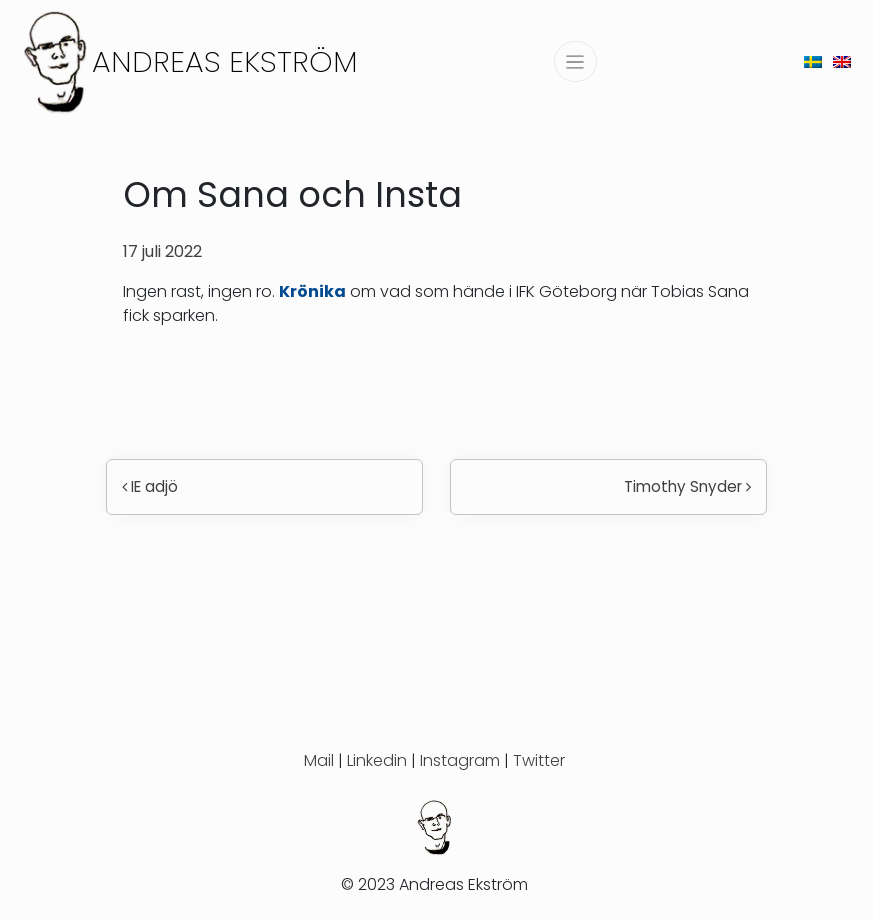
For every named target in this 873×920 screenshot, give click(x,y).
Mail (319, 760)
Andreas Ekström (225, 61)
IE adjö (150, 486)
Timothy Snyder (687, 486)
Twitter (539, 760)
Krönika (312, 291)
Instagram (460, 760)
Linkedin (377, 760)
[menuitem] (813, 61)
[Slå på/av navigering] (575, 61)
